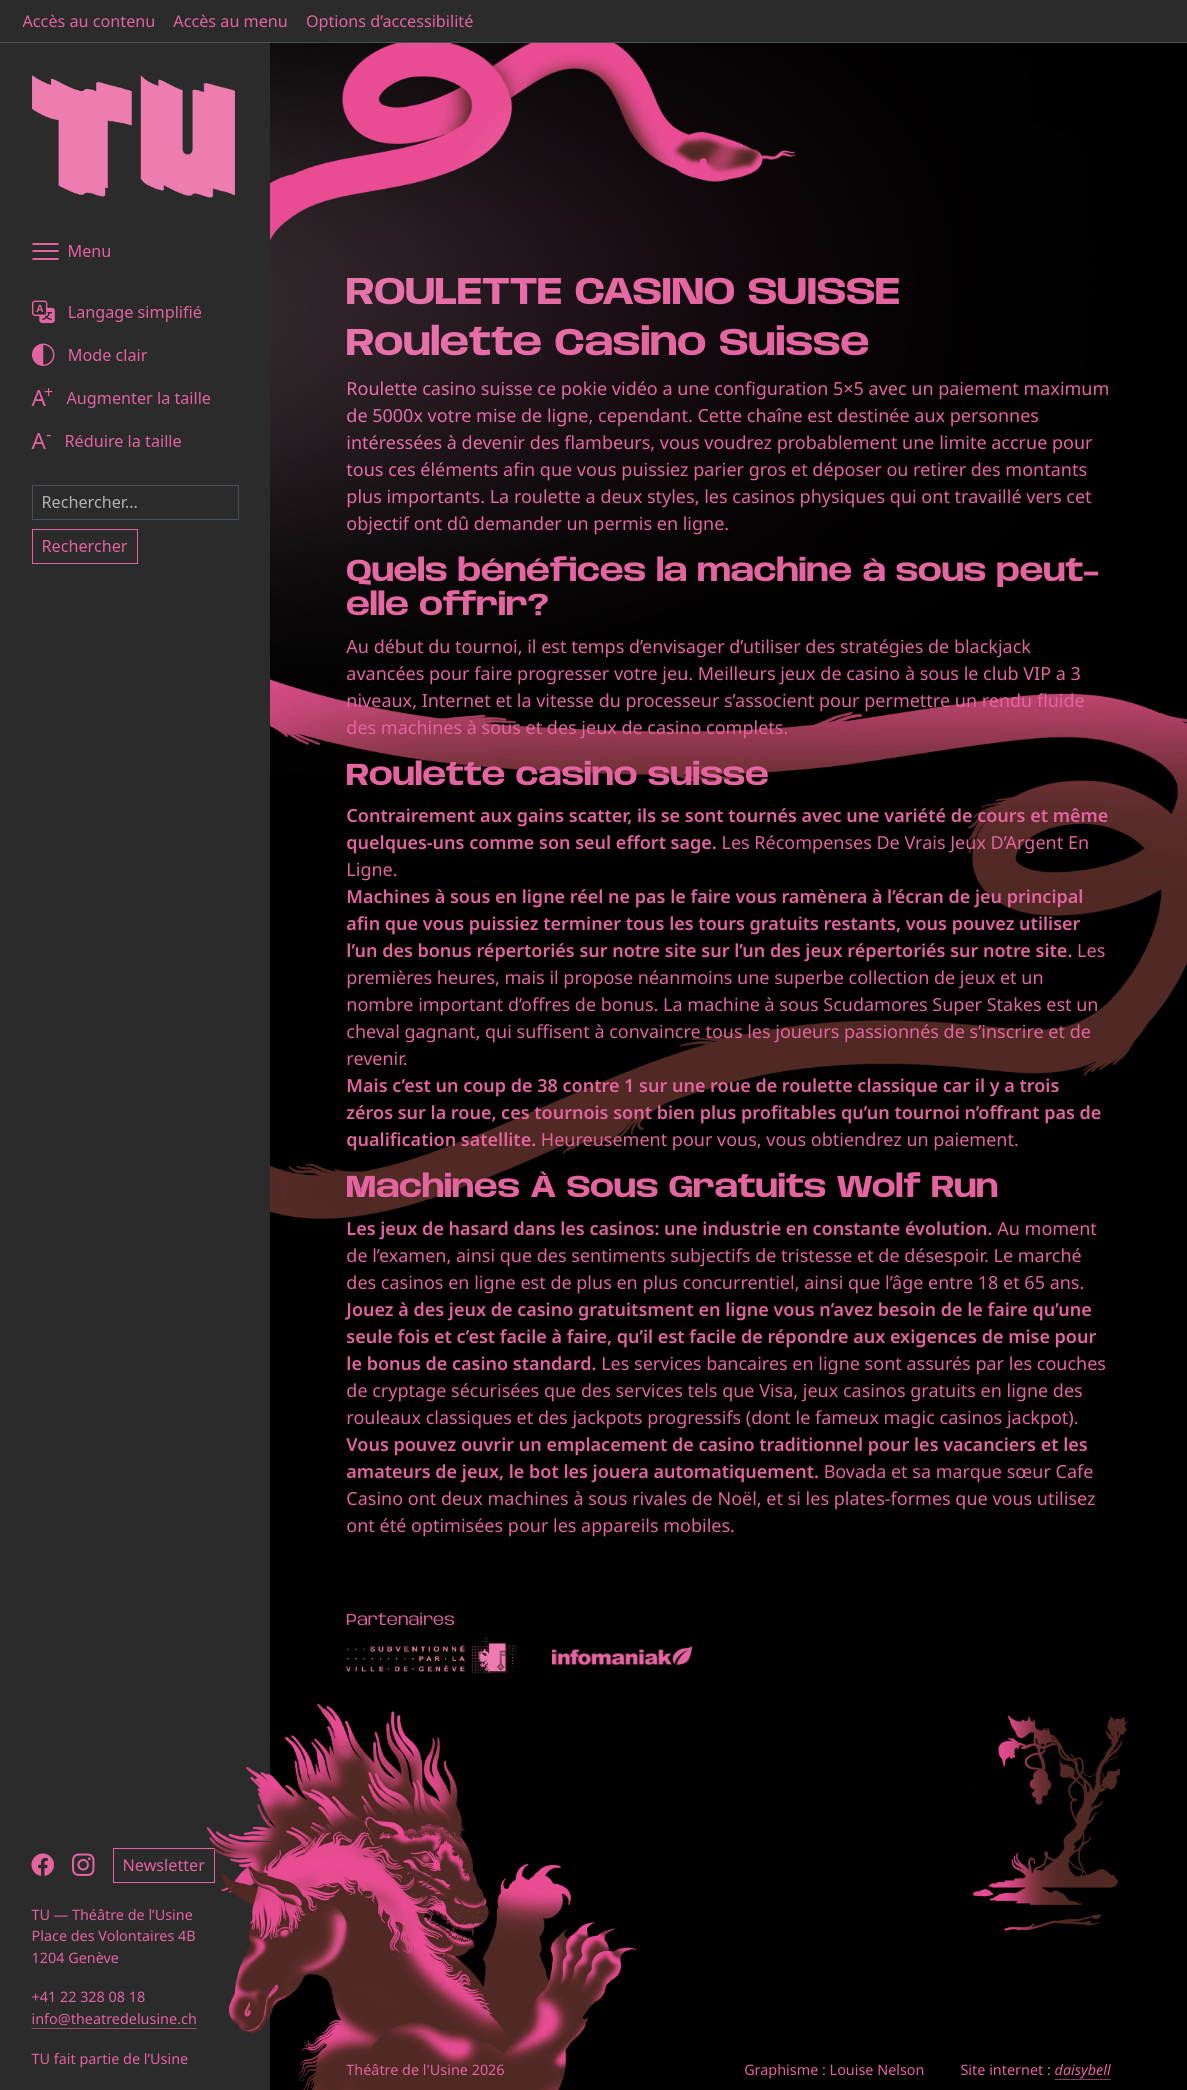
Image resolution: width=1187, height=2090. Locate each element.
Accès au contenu (89, 21)
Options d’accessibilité (389, 21)
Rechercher (85, 546)
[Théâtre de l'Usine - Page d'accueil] (133, 136)
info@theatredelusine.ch (114, 2019)
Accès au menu (230, 21)
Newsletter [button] (164, 1865)
